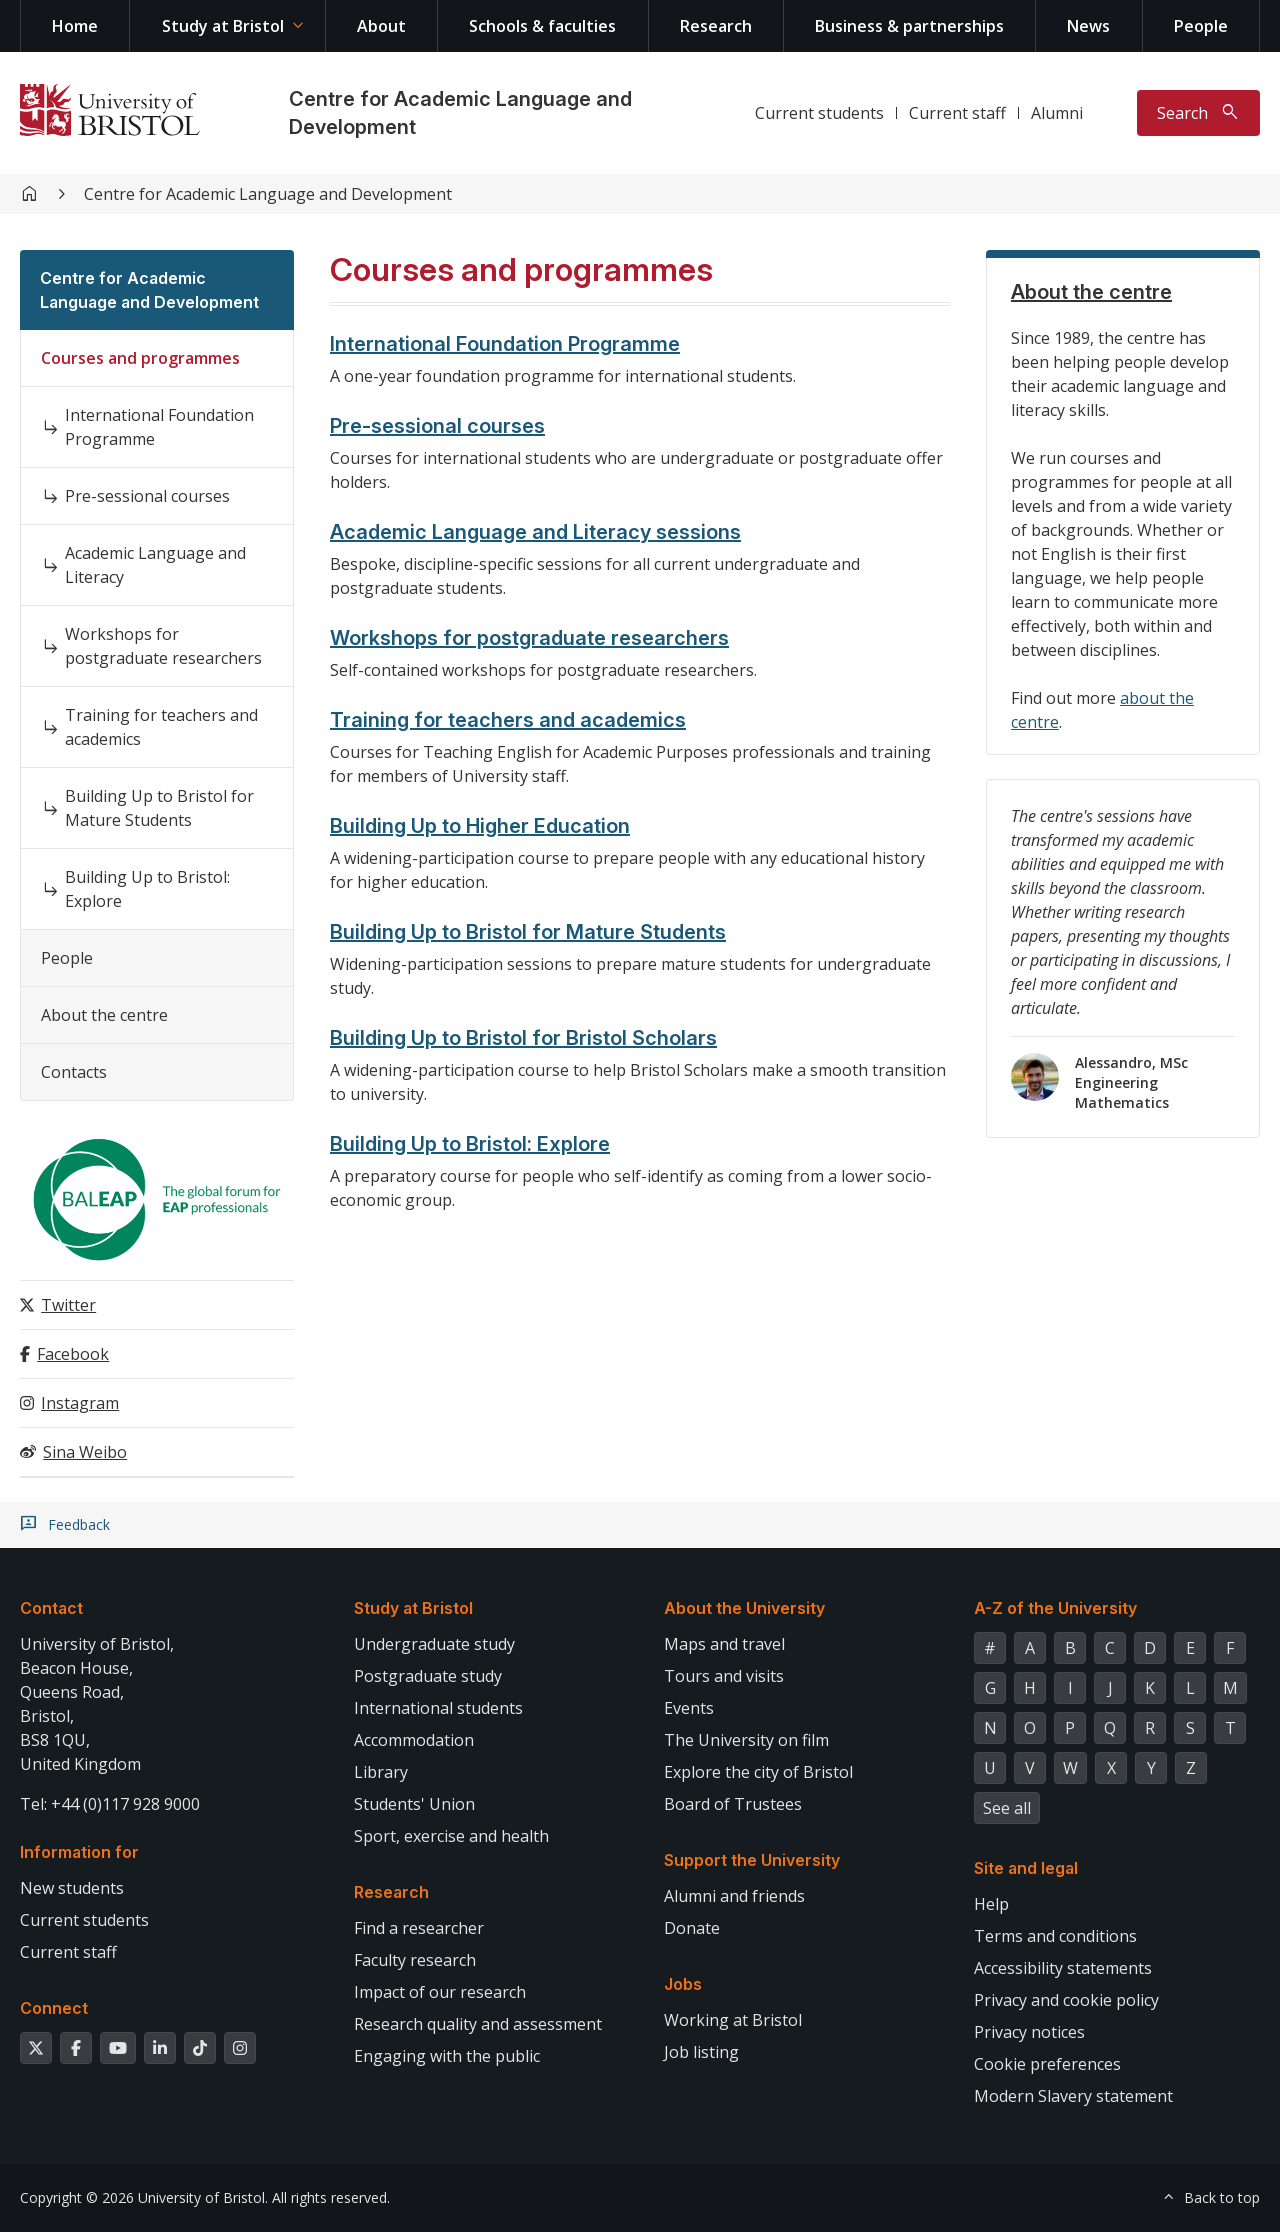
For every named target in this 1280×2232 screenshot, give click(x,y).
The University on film (746, 1740)
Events (689, 1708)
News (1088, 26)
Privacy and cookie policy (1066, 2000)
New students (72, 1888)
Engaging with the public (447, 2056)
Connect (54, 2008)
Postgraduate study (428, 1676)
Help (991, 1904)
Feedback (79, 1525)
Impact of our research (440, 1992)
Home (75, 26)
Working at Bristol (733, 2020)
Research (716, 26)
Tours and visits (724, 1676)
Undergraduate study (434, 1644)
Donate (692, 1928)
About (381, 26)
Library (381, 1772)
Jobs (683, 1984)
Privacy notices (1029, 2032)
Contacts (74, 1072)
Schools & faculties (542, 26)
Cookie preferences (1047, 2064)
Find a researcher (419, 1928)
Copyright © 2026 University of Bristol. (144, 2197)
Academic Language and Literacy (155, 565)
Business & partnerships (909, 26)
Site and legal (1026, 1868)
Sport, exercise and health (451, 1836)
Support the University (752, 1860)
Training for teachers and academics (161, 727)
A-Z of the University (1055, 1608)
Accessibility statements (1063, 1968)
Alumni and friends (734, 1896)
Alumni (1057, 113)
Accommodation (414, 1740)
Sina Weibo (85, 1452)
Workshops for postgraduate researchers (163, 646)
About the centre (104, 1015)
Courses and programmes (140, 358)
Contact (51, 1608)
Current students (819, 113)
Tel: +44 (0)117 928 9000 (110, 1804)
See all (1007, 1808)
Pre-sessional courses (147, 496)
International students (438, 1708)
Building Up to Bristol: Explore (147, 889)
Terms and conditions (1055, 1936)
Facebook (73, 1354)
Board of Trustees (733, 1804)
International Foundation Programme (159, 427)
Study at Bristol (223, 26)
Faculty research (415, 1960)
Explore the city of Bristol (758, 1772)
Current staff (957, 113)
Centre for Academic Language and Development (268, 194)
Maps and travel (724, 1644)
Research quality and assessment (478, 2024)
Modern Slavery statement (1073, 2096)
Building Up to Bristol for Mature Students (159, 808)
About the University (744, 1608)
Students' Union (414, 1804)
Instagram (80, 1403)
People (1201, 26)
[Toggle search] (1198, 113)
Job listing (701, 2052)
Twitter (68, 1305)
